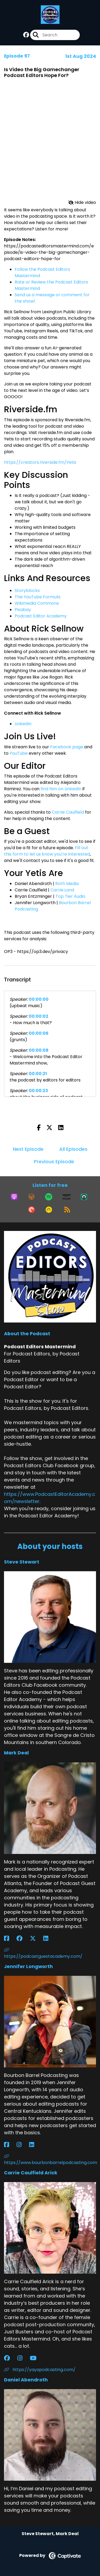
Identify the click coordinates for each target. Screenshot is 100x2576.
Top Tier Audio (70, 896)
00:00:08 (39, 1050)
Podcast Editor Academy (41, 616)
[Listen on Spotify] (49, 1197)
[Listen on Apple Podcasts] (14, 1197)
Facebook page (66, 747)
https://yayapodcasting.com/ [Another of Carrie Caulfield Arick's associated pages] (39, 2370)
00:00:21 (38, 1074)
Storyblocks (27, 590)
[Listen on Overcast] (31, 1197)
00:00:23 (38, 1091)
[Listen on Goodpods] (48, 1209)
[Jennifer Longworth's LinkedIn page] (35, 2145)
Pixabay (23, 610)
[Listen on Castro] (84, 1197)
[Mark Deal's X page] (36, 1938)
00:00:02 (38, 1016)
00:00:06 (39, 1033)
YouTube (19, 753)
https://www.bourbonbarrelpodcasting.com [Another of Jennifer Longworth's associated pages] (50, 2160)
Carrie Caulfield (68, 812)
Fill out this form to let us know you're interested (47, 851)
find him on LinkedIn (61, 789)
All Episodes (73, 1149)
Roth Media (67, 884)
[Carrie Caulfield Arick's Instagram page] (23, 2358)
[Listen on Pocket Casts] (31, 1209)
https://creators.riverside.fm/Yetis (40, 462)
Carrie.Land (62, 890)
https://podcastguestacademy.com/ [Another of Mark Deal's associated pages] (43, 1953)
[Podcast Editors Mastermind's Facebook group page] (26, 35)
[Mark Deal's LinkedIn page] (49, 1938)
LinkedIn (23, 724)
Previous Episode (54, 1161)
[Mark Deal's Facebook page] (9, 1938)
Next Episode (28, 1149)
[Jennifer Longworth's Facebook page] (9, 2145)
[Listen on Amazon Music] (66, 1197)
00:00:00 (39, 999)
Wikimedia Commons (37, 603)
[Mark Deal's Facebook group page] (23, 1938)
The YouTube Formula (37, 597)
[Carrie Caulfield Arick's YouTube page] (36, 2358)
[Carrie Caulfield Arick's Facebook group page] (10, 2358)
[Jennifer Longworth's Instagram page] (22, 2145)
